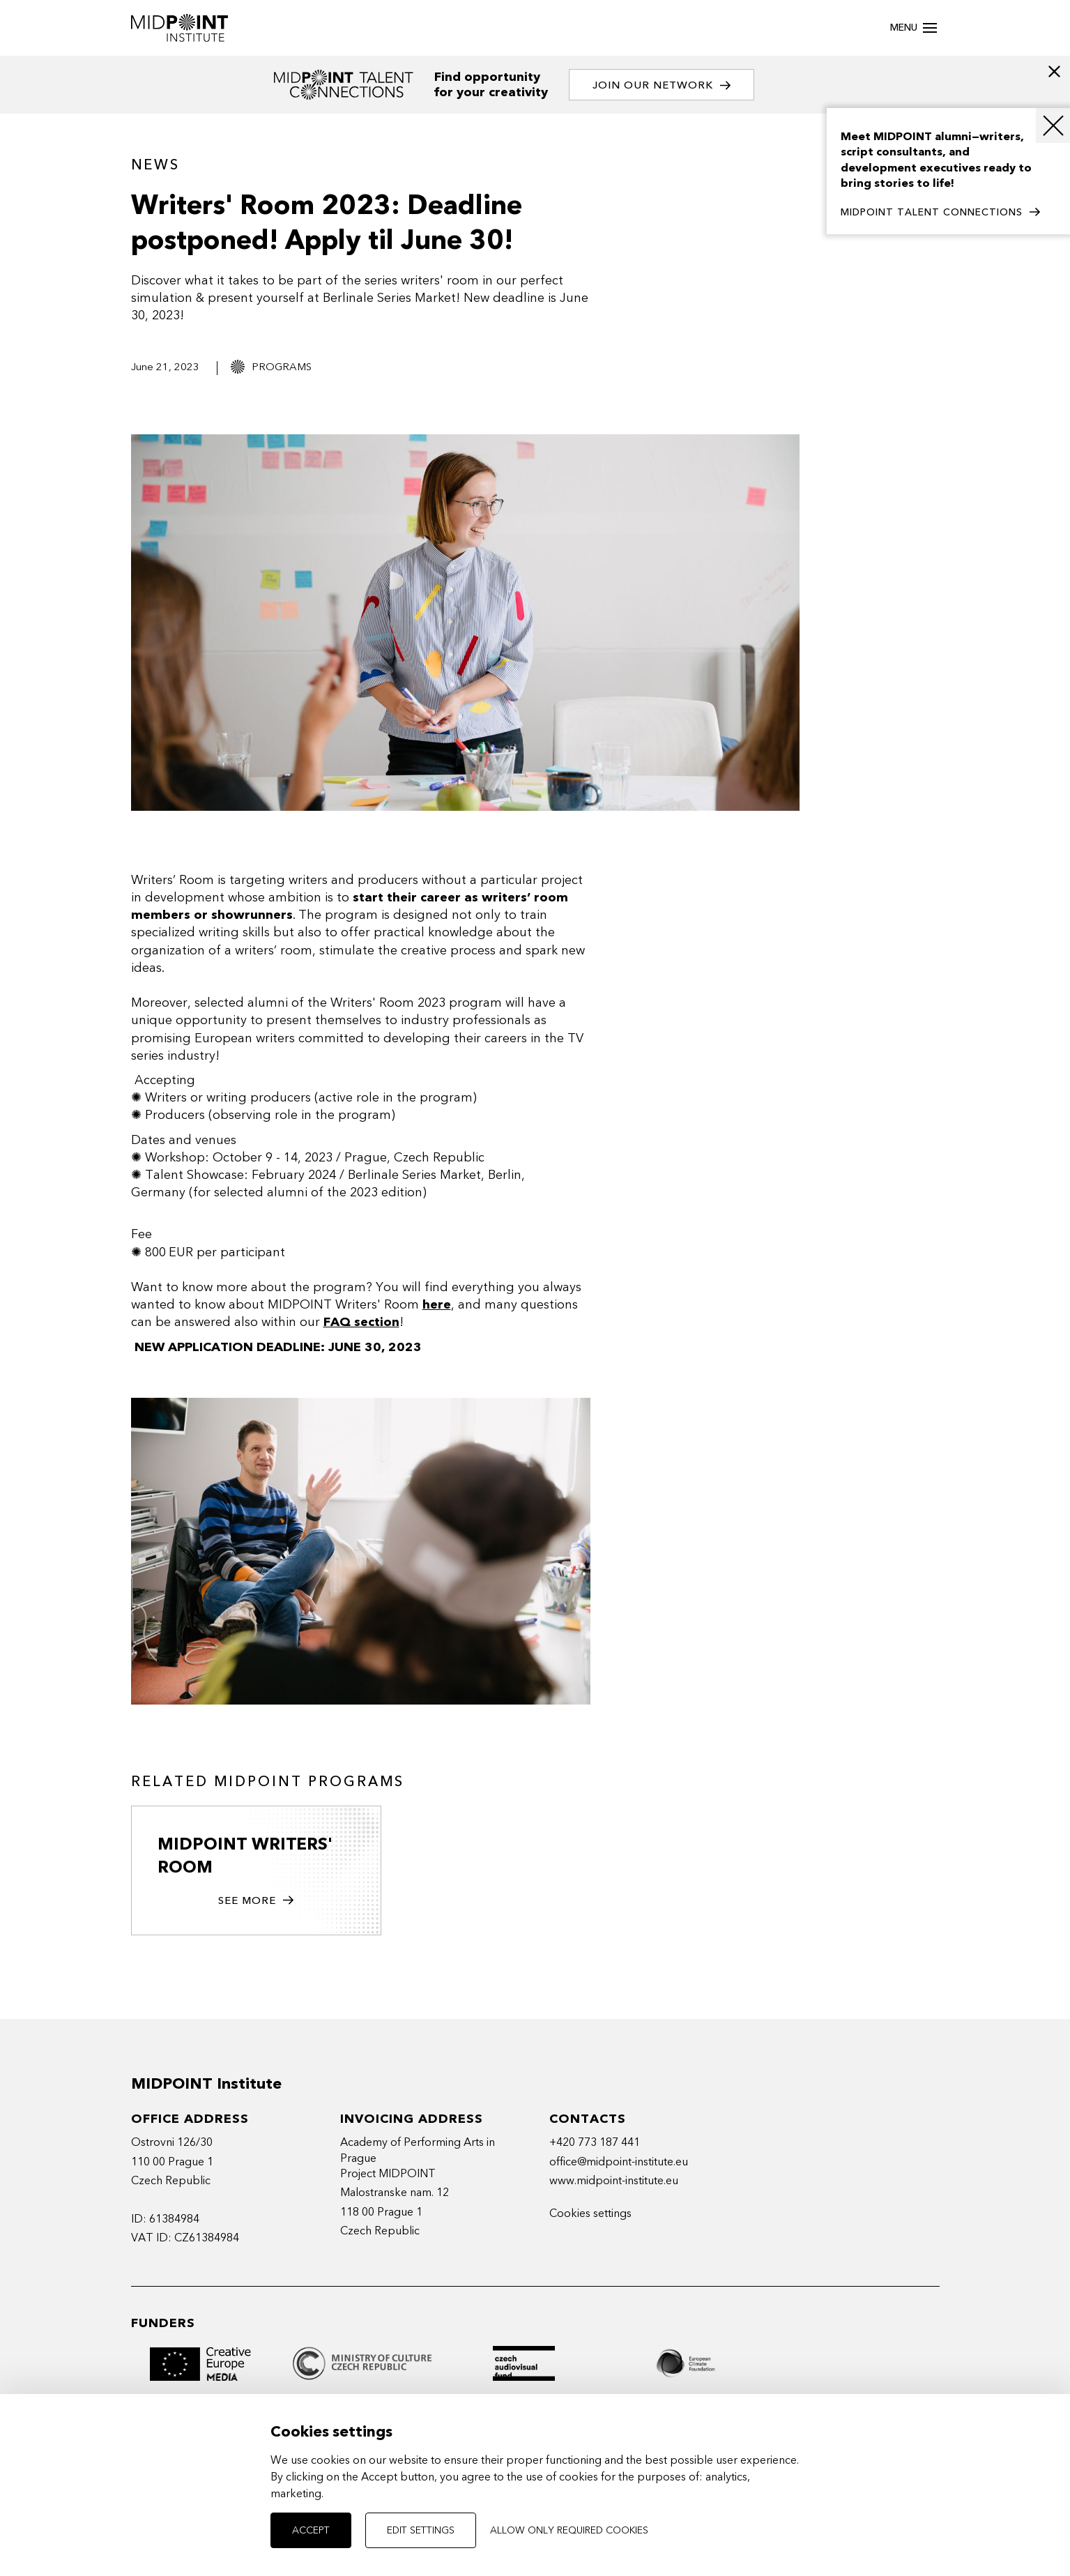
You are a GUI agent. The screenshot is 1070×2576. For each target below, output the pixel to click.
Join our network (663, 85)
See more (255, 1902)
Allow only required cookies (569, 2530)
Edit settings (420, 2530)
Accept (311, 2530)
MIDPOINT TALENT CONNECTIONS (940, 213)
